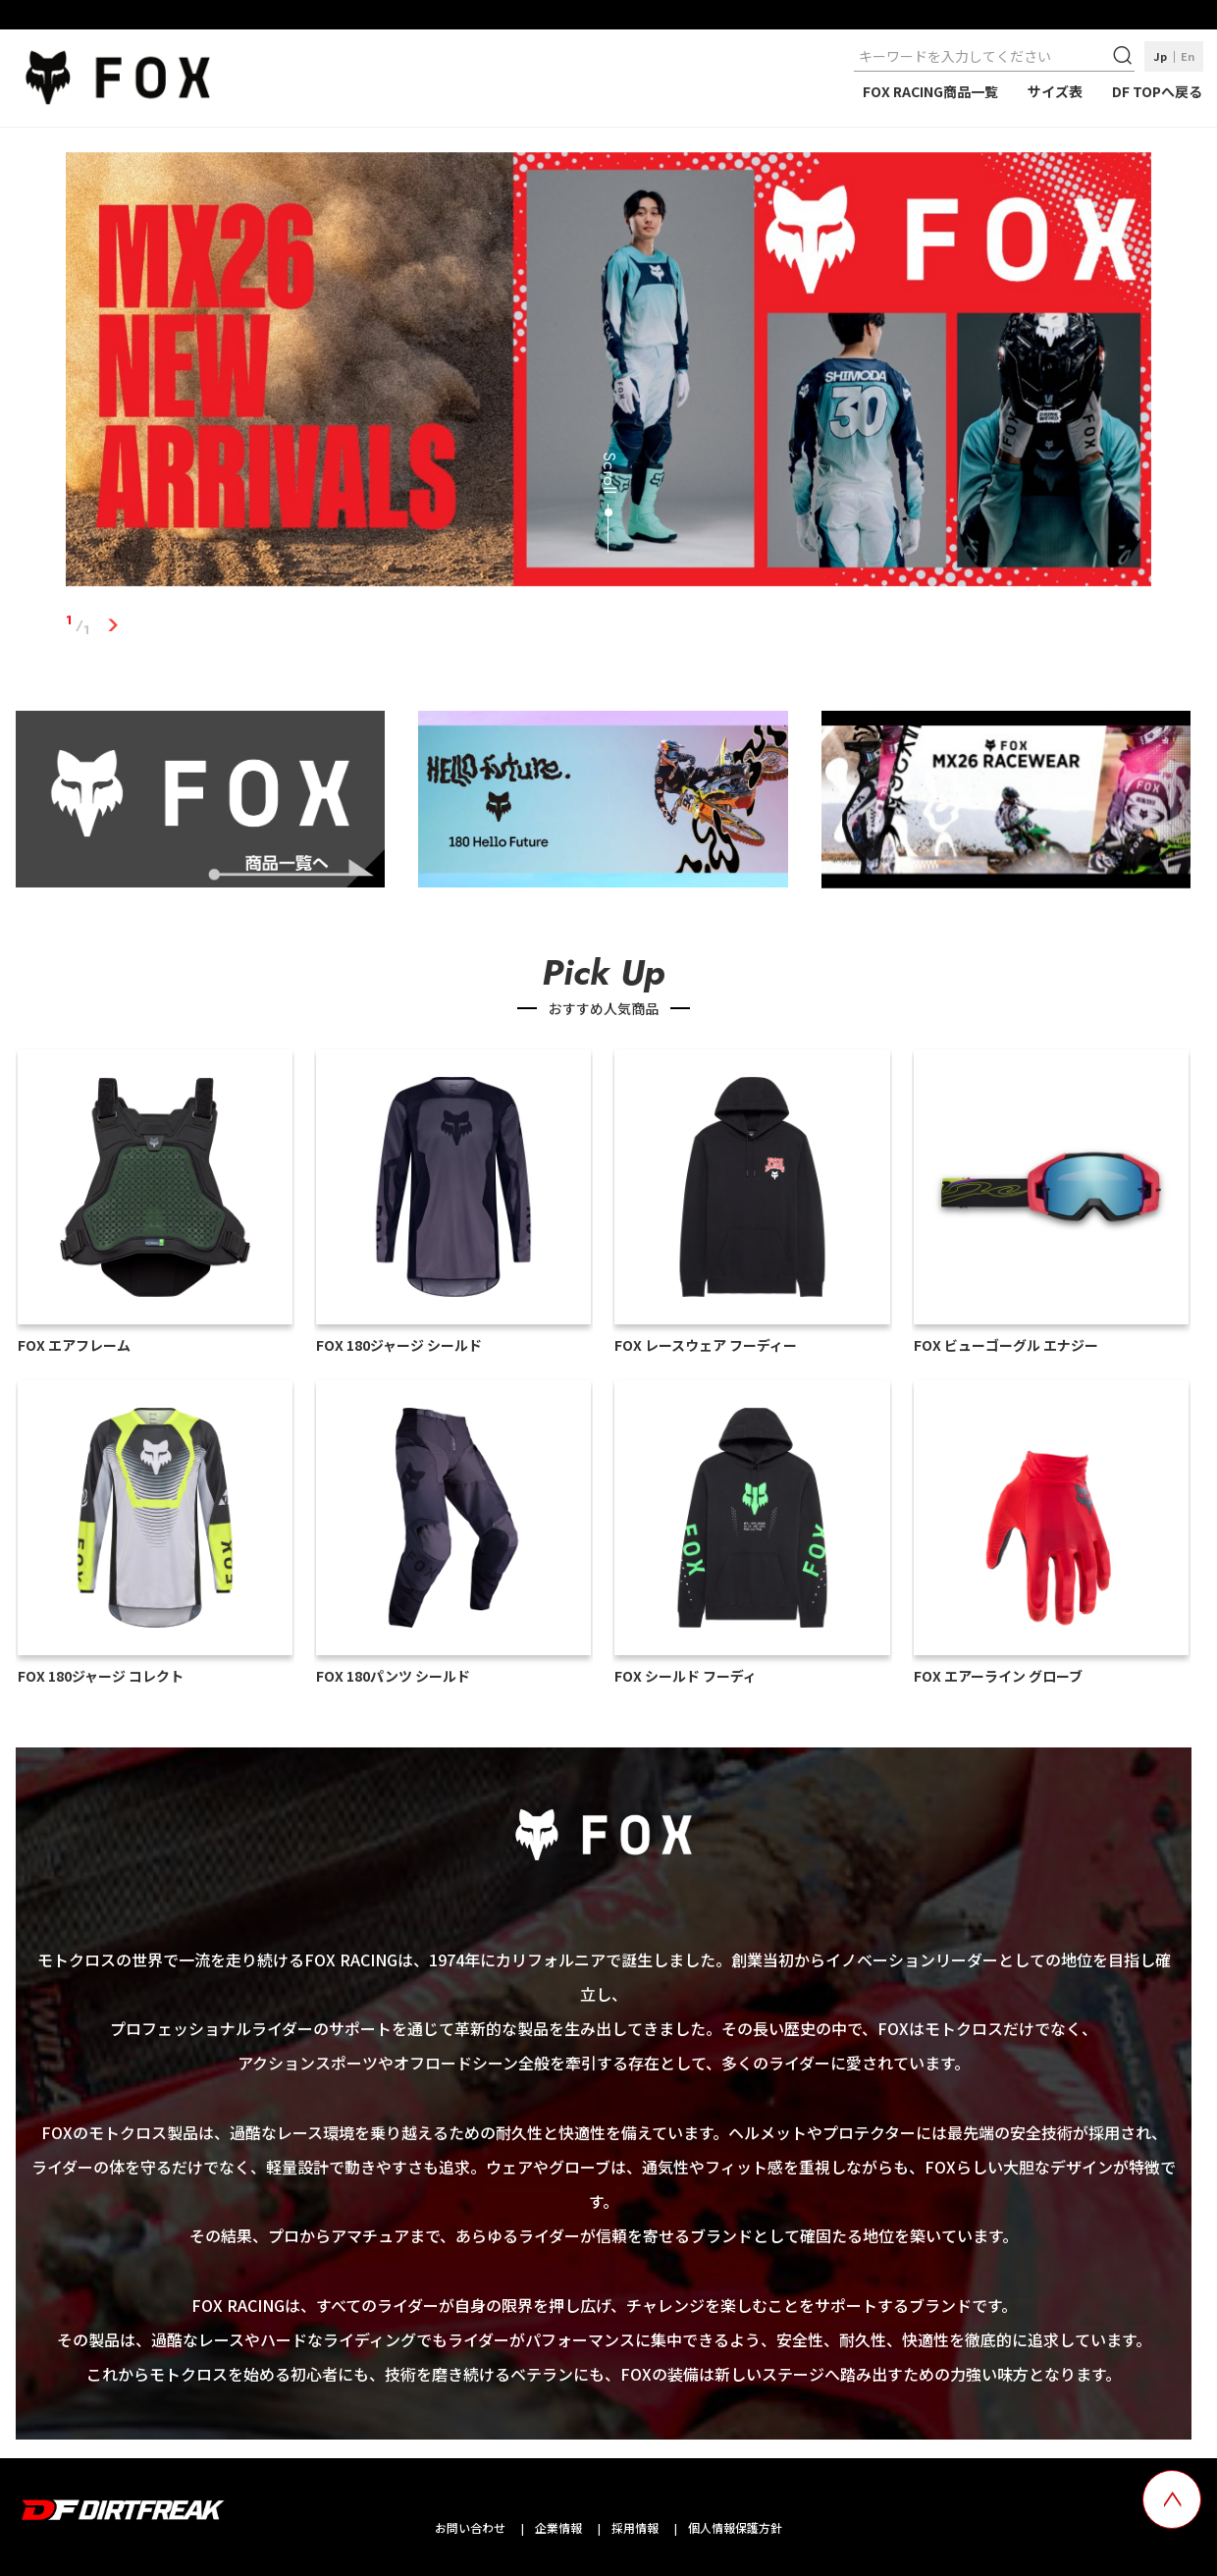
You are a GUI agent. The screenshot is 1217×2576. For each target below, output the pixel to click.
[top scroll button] (1171, 2499)
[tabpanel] (608, 373)
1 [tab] (112, 625)
